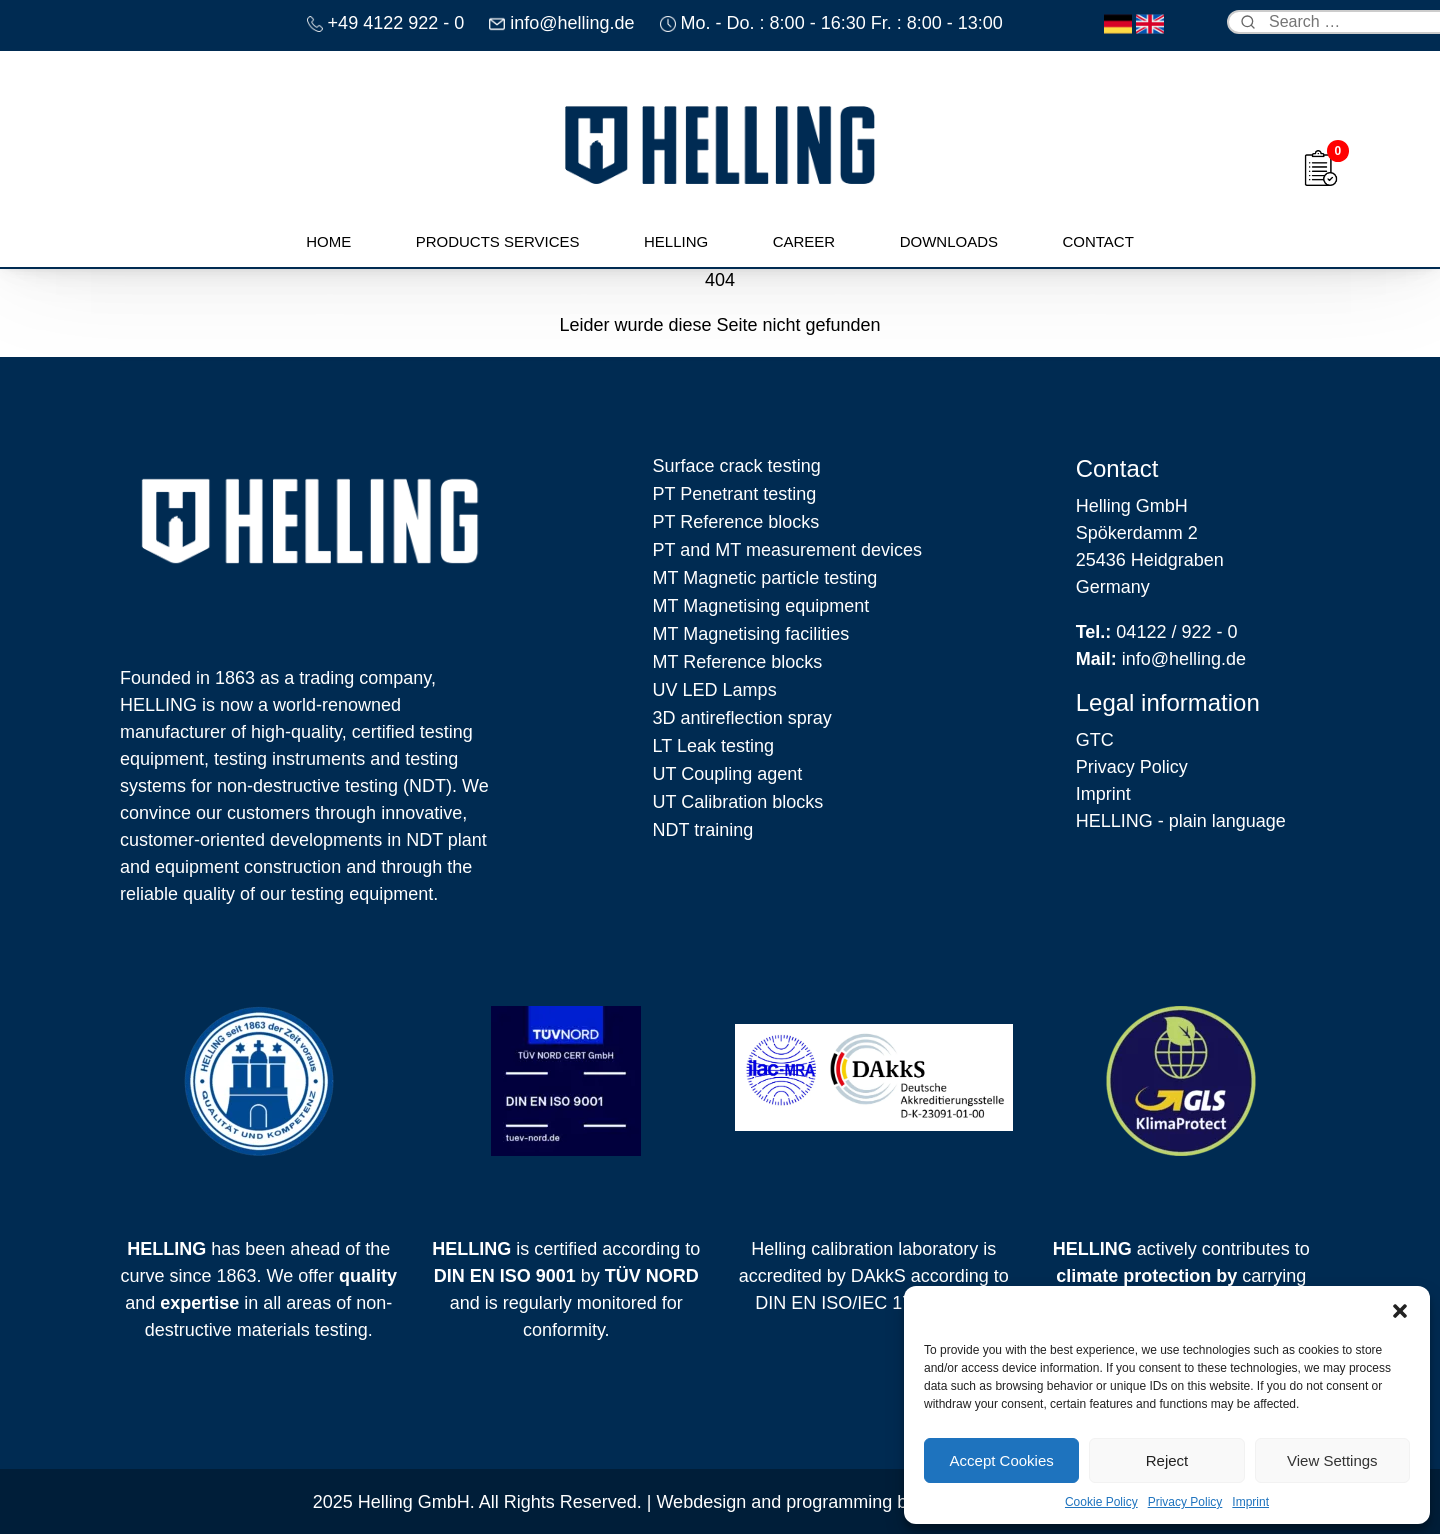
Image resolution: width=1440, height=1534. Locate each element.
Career (804, 241)
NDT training (703, 830)
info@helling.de (1161, 659)
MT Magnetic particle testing (765, 578)
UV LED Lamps (715, 690)
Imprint (1250, 1502)
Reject (1167, 1460)
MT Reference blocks (738, 662)
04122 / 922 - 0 (1157, 632)
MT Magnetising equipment (761, 606)
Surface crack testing (737, 466)
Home (328, 241)
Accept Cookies (1002, 1460)
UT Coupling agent (728, 774)
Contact (1097, 241)
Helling (676, 241)
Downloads (949, 241)
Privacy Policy (1185, 1502)
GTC (1095, 740)
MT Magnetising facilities (751, 634)
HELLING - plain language (1181, 821)
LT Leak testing (713, 746)
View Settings (1332, 1460)
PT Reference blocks (736, 522)
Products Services (498, 241)
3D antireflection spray (742, 718)
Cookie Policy (1101, 1502)
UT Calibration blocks (738, 802)
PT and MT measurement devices (787, 550)
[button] (1400, 1311)
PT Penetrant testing (735, 494)
